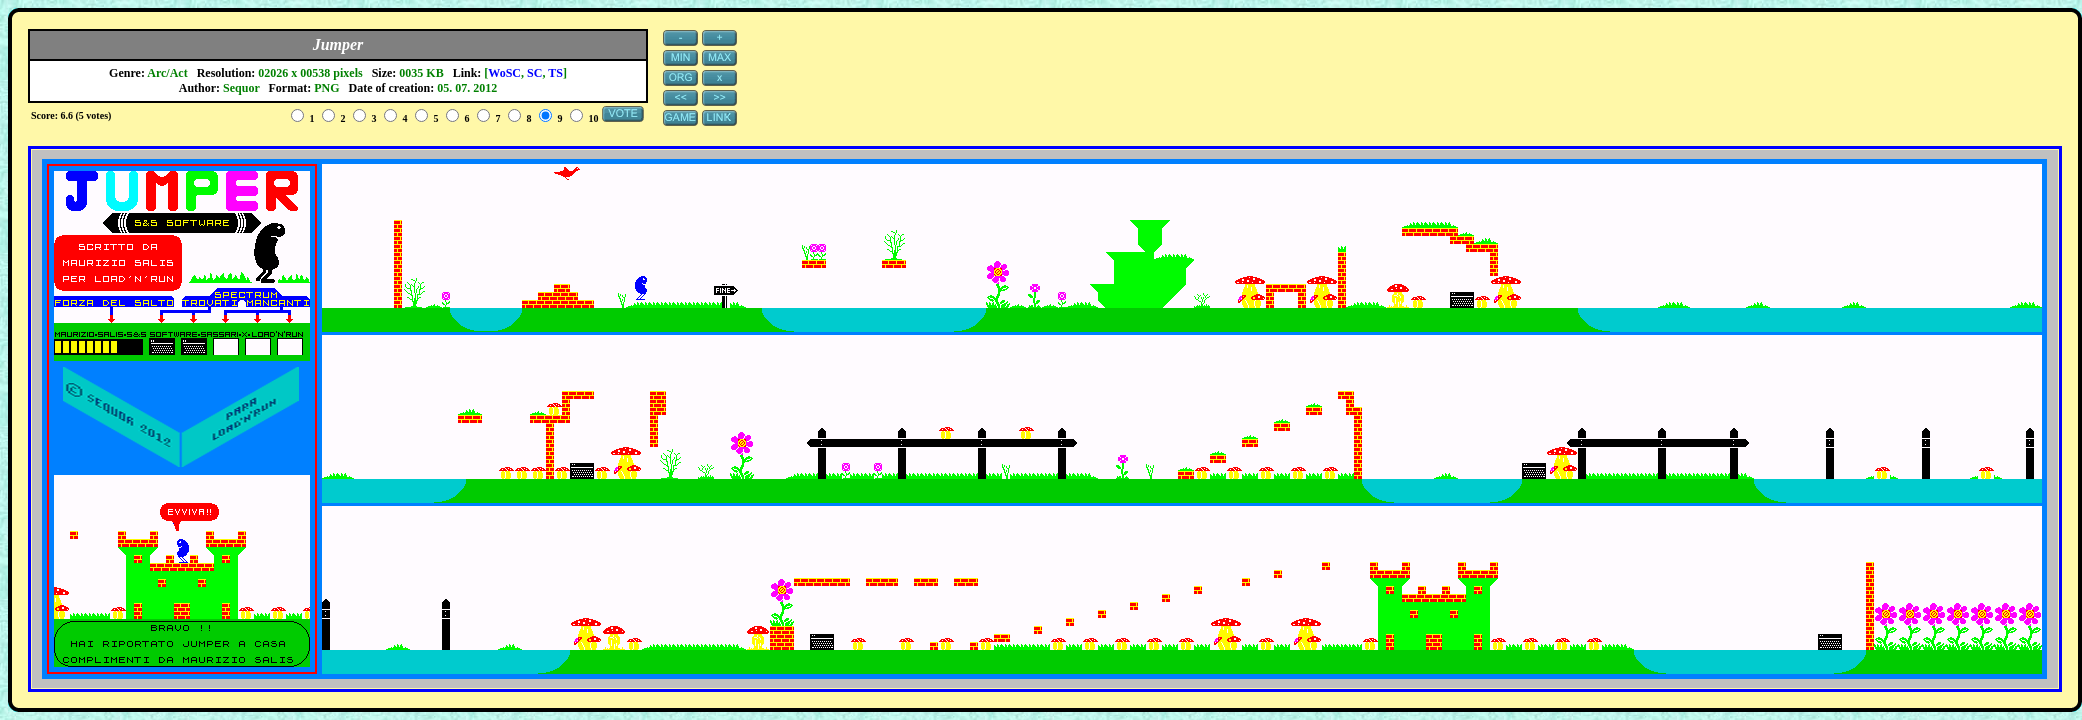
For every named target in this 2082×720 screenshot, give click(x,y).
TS (555, 73)
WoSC (504, 73)
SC (534, 73)
